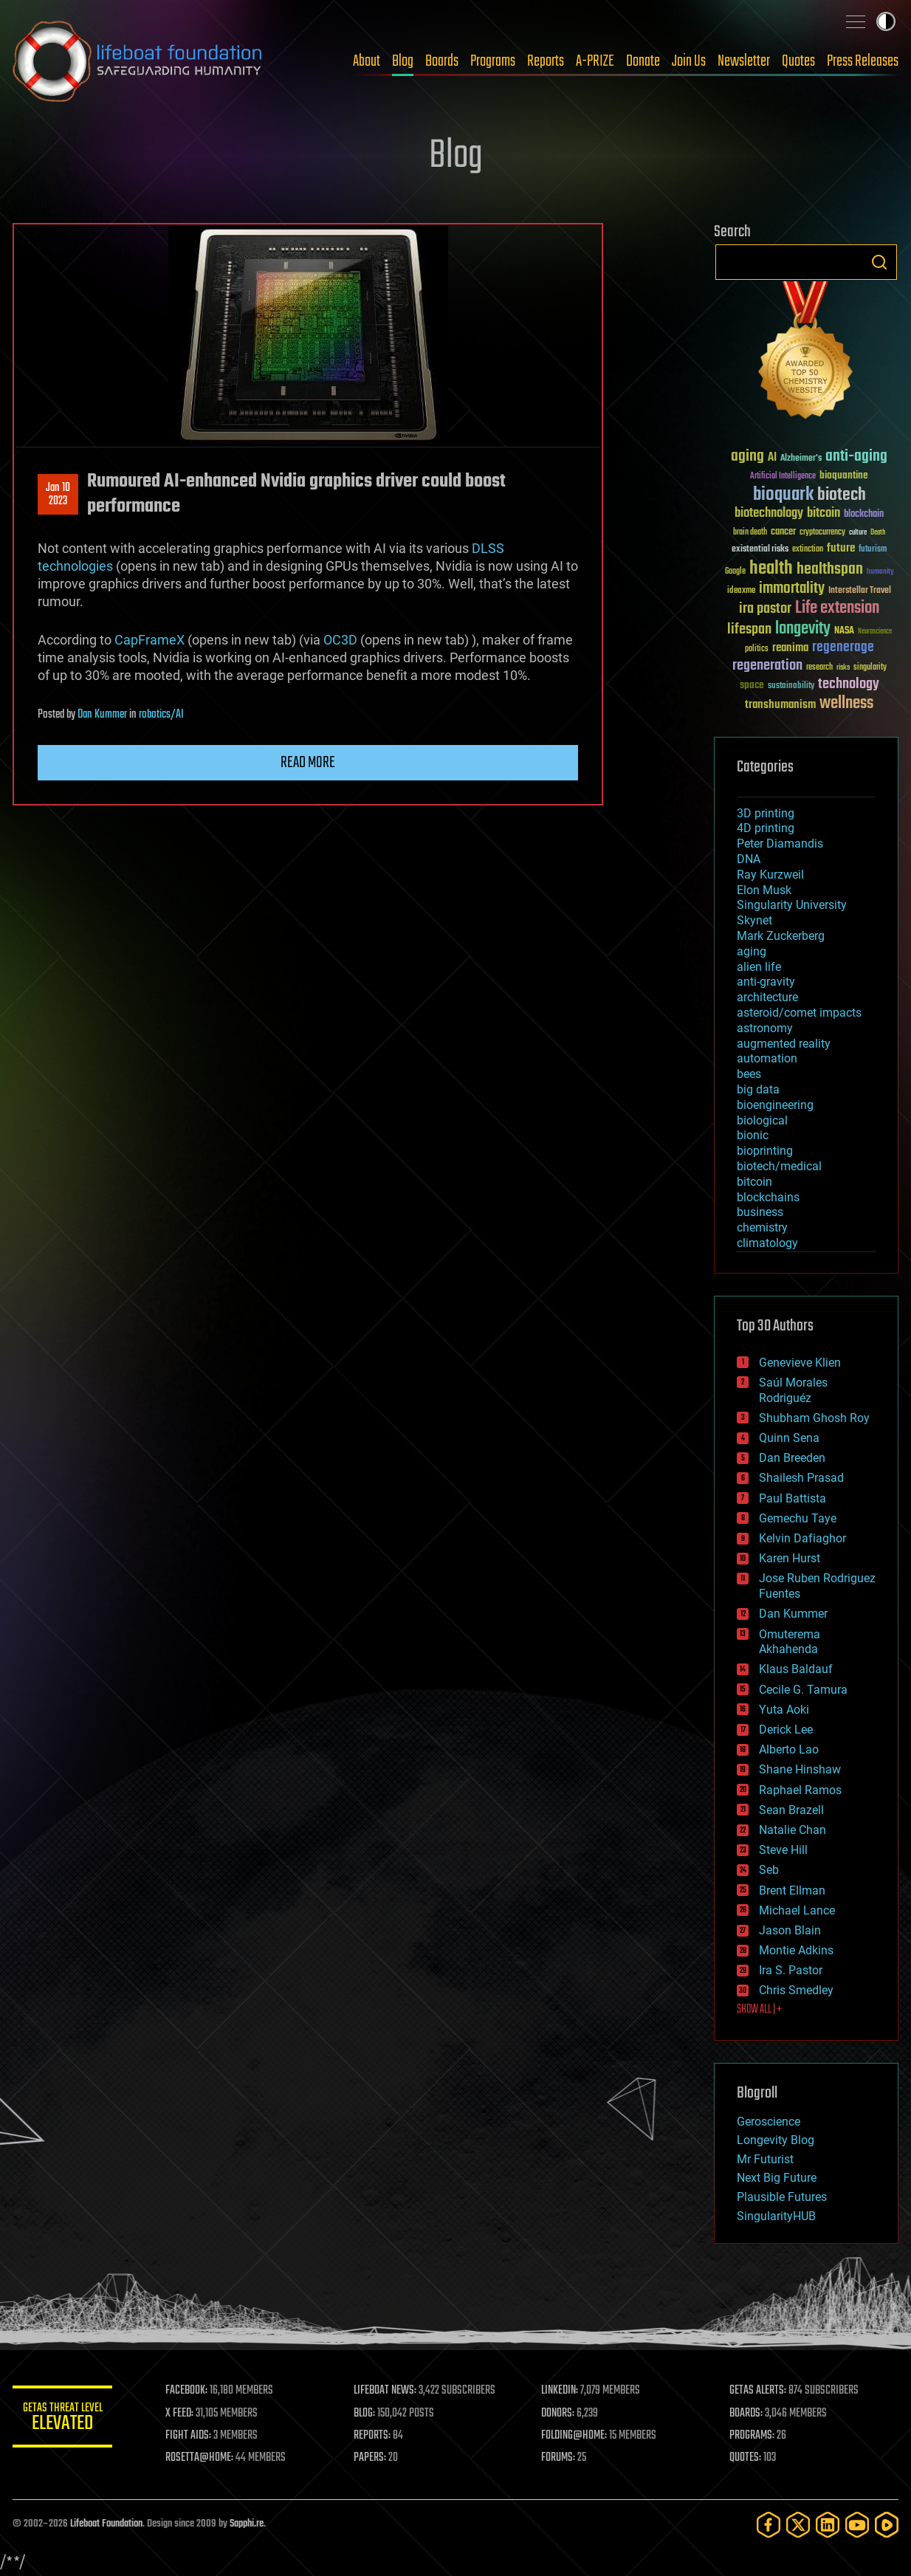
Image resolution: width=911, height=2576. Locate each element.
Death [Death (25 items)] (877, 533)
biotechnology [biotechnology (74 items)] (769, 513)
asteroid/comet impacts (799, 1013)
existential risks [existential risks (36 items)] (760, 549)
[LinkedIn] (827, 2525)
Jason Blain (790, 1930)
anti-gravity (766, 982)
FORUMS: (560, 2457)
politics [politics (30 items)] (757, 649)
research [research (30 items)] (819, 668)
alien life (759, 967)
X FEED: (183, 2413)
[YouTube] (857, 2525)
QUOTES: (746, 2457)
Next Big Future (777, 2178)
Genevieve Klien (800, 1363)
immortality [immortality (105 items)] (792, 588)
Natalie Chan (792, 1830)
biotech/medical (779, 1166)
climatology (767, 1243)
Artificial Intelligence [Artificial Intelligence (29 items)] (783, 476)
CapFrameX (149, 640)
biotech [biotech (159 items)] (841, 495)
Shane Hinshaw (800, 1769)
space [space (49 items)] (752, 685)
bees (749, 1074)
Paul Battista (792, 1498)
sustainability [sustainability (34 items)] (791, 686)
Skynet (754, 920)
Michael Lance (797, 1910)
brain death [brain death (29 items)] (750, 532)
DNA (748, 859)
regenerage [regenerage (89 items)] (843, 647)
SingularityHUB (776, 2216)
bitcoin (754, 1182)
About (366, 61)
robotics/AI (161, 714)
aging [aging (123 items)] (747, 456)
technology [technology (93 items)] (848, 684)
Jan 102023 (58, 494)
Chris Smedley (796, 1990)
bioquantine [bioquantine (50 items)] (843, 475)
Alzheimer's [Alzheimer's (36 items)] (801, 458)
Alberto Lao (789, 1749)
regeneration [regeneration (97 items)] (767, 665)
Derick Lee (786, 1730)
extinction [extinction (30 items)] (807, 549)
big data (758, 1089)
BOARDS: (746, 2413)
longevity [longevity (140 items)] (803, 629)
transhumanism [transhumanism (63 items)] (780, 705)
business (760, 1212)
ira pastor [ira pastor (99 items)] (765, 608)
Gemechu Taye (797, 1518)
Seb (769, 1870)
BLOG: (366, 2413)
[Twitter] (798, 2525)
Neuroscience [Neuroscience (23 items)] (875, 632)
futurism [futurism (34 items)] (873, 550)
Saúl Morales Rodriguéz (793, 1390)
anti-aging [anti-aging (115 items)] (856, 456)
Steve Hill (783, 1850)
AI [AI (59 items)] (772, 458)
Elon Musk (764, 890)
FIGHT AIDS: (192, 2435)
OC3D (340, 640)
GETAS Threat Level (64, 2419)
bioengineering (775, 1105)
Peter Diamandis (780, 844)
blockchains (768, 1197)
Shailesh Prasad (801, 1478)
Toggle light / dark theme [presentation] (885, 21)
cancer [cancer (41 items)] (783, 532)
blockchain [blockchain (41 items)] (864, 515)
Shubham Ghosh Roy (814, 1418)
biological (762, 1120)
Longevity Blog (775, 2140)
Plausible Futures (782, 2197)
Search (879, 262)
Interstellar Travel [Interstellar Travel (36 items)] (859, 591)
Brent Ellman (792, 1890)
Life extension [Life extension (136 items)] (837, 608)
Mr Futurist (765, 2159)
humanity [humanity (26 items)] (880, 572)
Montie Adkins (796, 1950)
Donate (643, 61)
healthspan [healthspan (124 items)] (830, 569)
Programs (492, 61)
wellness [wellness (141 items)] (846, 703)
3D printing (765, 813)
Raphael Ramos (800, 1790)
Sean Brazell (791, 1810)
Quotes (798, 61)
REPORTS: (374, 2435)
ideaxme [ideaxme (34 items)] (741, 591)
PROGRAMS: (752, 2435)
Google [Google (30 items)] (735, 572)
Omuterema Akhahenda (789, 1642)
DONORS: (560, 2413)
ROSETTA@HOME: (203, 2457)
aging (751, 951)
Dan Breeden (792, 1458)
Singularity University (792, 905)
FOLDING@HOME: (576, 2435)
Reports (545, 61)
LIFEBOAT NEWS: (387, 2390)
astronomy (765, 1028)
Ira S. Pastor (790, 1970)
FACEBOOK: (190, 2390)
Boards (441, 61)
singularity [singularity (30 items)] (870, 668)
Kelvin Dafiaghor (802, 1538)
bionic (753, 1135)
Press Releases (862, 61)
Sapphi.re (247, 2523)
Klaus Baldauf (796, 1669)
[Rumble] (886, 2525)
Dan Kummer (102, 714)
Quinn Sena (789, 1438)
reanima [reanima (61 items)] (790, 648)
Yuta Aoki (784, 1710)
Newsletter (744, 61)
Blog (402, 61)
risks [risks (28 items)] (843, 667)
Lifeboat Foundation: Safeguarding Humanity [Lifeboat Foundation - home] (138, 61)
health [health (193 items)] (771, 569)
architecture (767, 997)
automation (767, 1058)
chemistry (762, 1227)
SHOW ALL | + (759, 2009)
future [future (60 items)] (841, 548)
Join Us (689, 61)
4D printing (765, 828)
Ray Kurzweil (770, 875)
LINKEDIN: (561, 2390)
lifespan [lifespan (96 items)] (749, 629)
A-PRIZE (595, 61)
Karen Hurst (789, 1558)
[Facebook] (768, 2525)
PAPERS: (372, 2457)
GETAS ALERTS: (758, 2390)
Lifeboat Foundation (106, 2523)
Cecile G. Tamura (803, 1690)
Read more (308, 762)
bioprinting (765, 1151)
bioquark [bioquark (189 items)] (783, 495)
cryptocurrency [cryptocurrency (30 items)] (822, 532)
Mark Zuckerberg (781, 936)
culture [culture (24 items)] (858, 533)
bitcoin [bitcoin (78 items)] (823, 513)
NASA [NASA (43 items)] (844, 631)
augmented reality (784, 1044)
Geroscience (768, 2122)
